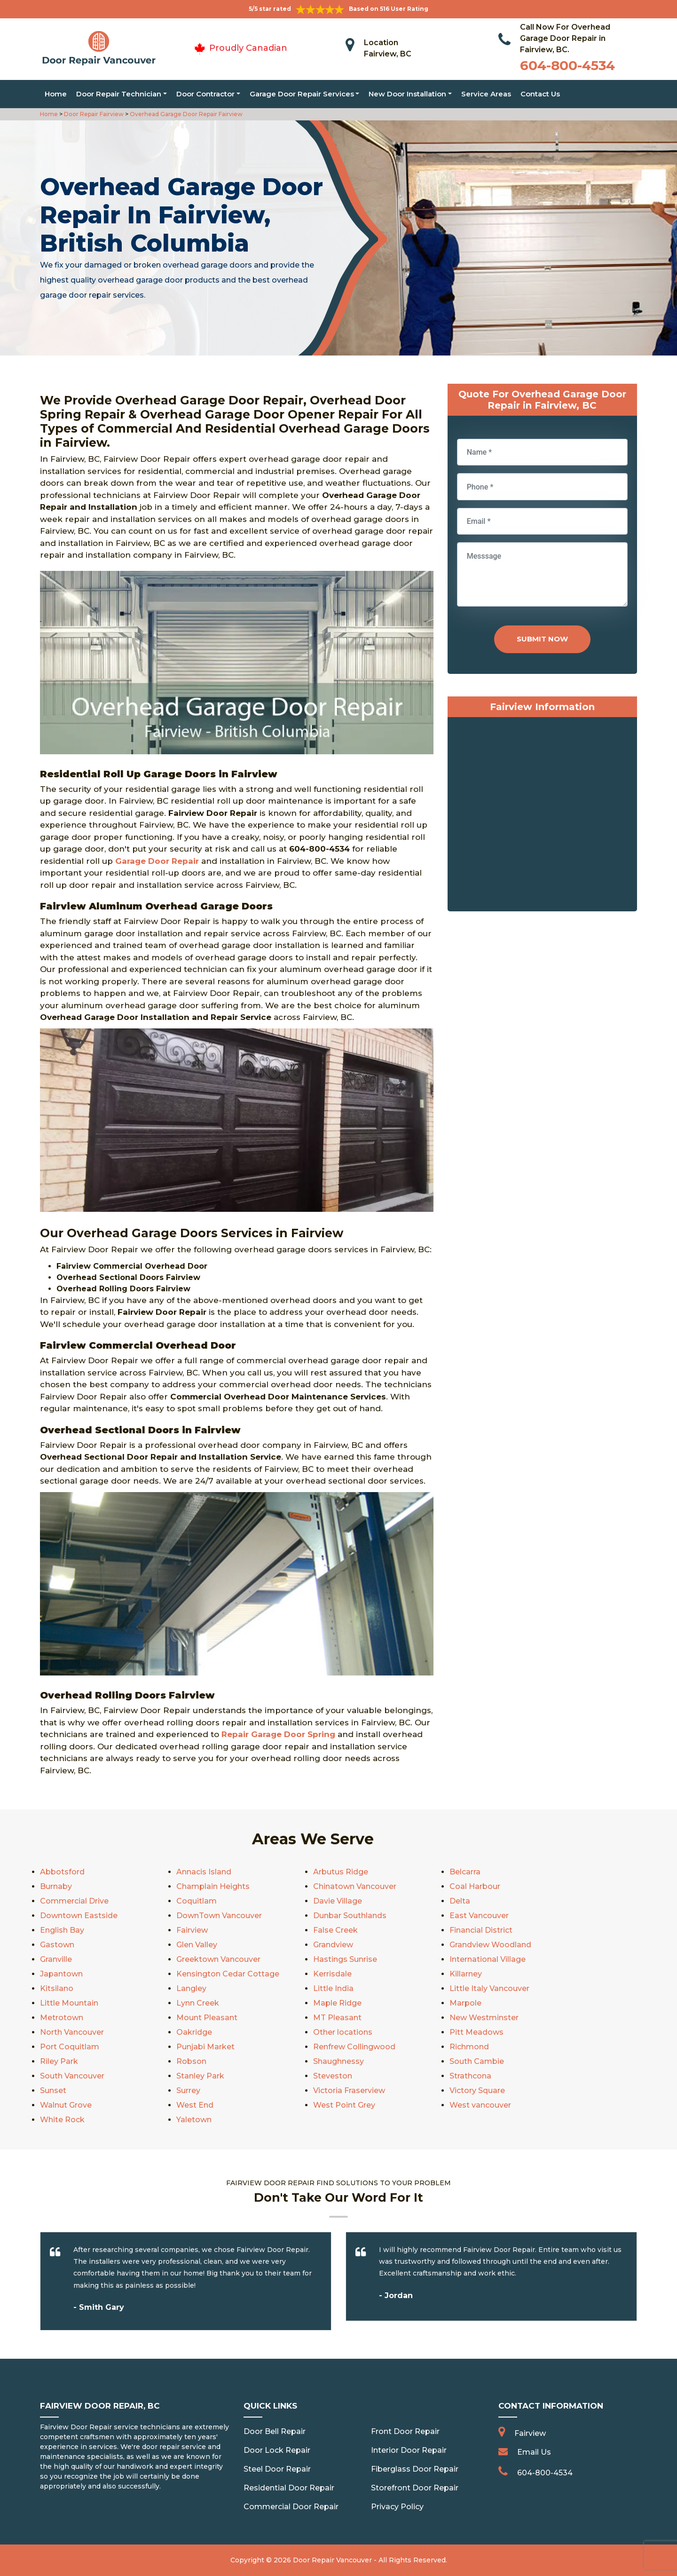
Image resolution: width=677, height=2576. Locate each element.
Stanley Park (200, 2075)
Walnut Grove (66, 2105)
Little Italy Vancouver (489, 1988)
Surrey (188, 2090)
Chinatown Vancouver (354, 1886)
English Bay (62, 1930)
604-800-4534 (567, 65)
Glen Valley (196, 1944)
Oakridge (194, 2032)
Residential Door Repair (289, 2487)
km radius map (542, 816)
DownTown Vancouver (219, 1915)
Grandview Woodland (490, 1944)
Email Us (534, 2452)
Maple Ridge (337, 2003)
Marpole (465, 2003)
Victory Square (477, 2090)
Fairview (192, 1930)
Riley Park (59, 2061)
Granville (56, 1959)
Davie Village (337, 1900)
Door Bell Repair (275, 2431)
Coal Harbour (474, 1886)
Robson (191, 2061)
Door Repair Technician (118, 93)
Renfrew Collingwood (354, 2046)
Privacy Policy (397, 2506)
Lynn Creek (197, 2003)
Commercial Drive (74, 1900)
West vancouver (480, 2105)
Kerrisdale (332, 1973)
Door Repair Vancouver (332, 2560)
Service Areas (486, 93)
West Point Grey (344, 2105)
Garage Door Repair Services (302, 93)
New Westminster (484, 2017)
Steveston (332, 2075)
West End (194, 2105)
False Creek (335, 1930)
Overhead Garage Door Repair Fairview (185, 114)
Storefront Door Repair (414, 2487)
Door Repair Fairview (93, 114)
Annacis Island (203, 1871)
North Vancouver (72, 2032)
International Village (487, 1959)
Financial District (480, 1930)
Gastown (57, 1944)
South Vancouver (72, 2075)
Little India (333, 1988)
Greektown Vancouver (218, 1959)
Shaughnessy (338, 2061)
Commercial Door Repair (291, 2506)
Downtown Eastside (79, 1915)
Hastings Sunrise (345, 1959)
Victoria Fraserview (349, 2090)
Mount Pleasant (206, 2017)
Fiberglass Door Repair (414, 2469)
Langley (191, 1988)
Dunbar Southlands (349, 1915)
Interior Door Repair (409, 2450)
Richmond (469, 2046)
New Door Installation (407, 93)
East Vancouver (479, 1915)
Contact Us (540, 93)
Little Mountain (69, 2003)
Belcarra (464, 1871)
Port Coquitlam (69, 2046)
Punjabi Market (205, 2046)
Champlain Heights (213, 1886)
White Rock (62, 2119)
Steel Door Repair (277, 2469)
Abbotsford (62, 1871)
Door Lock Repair (277, 2450)
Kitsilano (56, 1988)
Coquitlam (196, 1900)
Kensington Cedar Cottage (227, 1973)
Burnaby (56, 1886)
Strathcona (470, 2075)
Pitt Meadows (476, 2032)
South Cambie (476, 2061)
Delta (459, 1900)
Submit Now (542, 638)
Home (56, 93)
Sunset (53, 2090)
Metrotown (61, 2017)
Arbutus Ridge (340, 1871)
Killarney (465, 1973)
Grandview (333, 1944)
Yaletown (194, 2119)
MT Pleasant (337, 2017)
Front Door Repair (405, 2431)
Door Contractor (205, 93)
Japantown (61, 1973)
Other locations (342, 2032)
